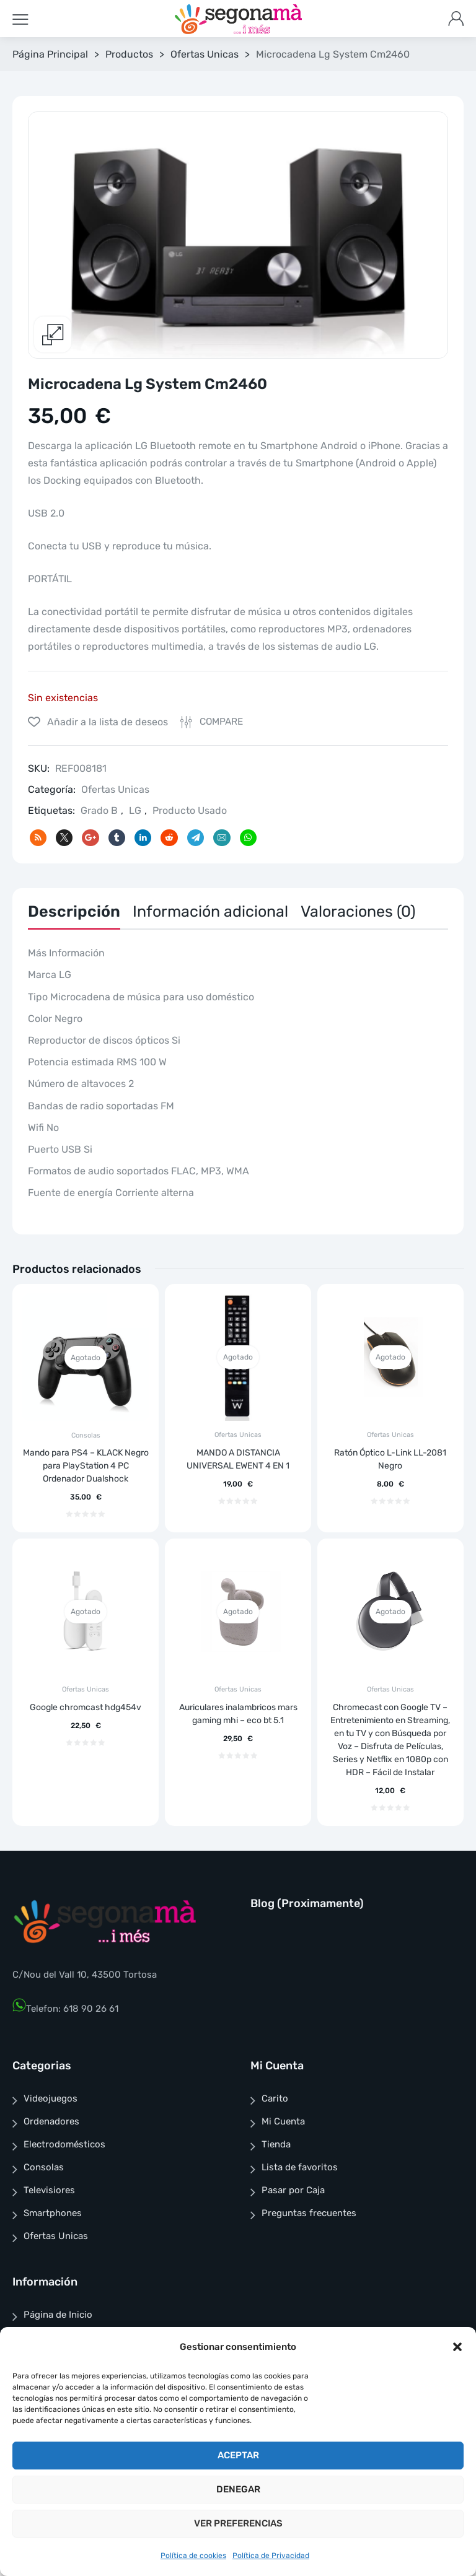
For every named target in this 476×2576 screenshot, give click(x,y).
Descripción (74, 911)
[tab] (74, 914)
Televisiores (49, 2190)
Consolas (85, 1435)
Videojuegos (50, 2098)
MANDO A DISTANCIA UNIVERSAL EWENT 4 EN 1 (238, 1459)
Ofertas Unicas (204, 54)
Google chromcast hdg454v (85, 1707)
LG (135, 810)
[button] (457, 2347)
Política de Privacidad (270, 2555)
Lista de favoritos (300, 2167)
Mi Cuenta (283, 2121)
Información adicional (210, 911)
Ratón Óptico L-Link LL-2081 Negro (390, 1459)
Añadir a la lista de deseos (106, 722)
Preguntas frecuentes (309, 2213)
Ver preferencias (238, 2523)
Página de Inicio (58, 2314)
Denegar (238, 2489)
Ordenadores (51, 2121)
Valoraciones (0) (358, 911)
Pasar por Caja (293, 2190)
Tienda (276, 2144)
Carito (275, 2098)
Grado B (99, 810)
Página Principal (50, 54)
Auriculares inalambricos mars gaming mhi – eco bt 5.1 (238, 1714)
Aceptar (238, 2455)
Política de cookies (193, 2555)
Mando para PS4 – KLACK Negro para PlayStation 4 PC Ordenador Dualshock (86, 1465)
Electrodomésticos (64, 2144)
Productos (129, 54)
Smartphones (53, 2213)
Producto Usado (189, 810)
